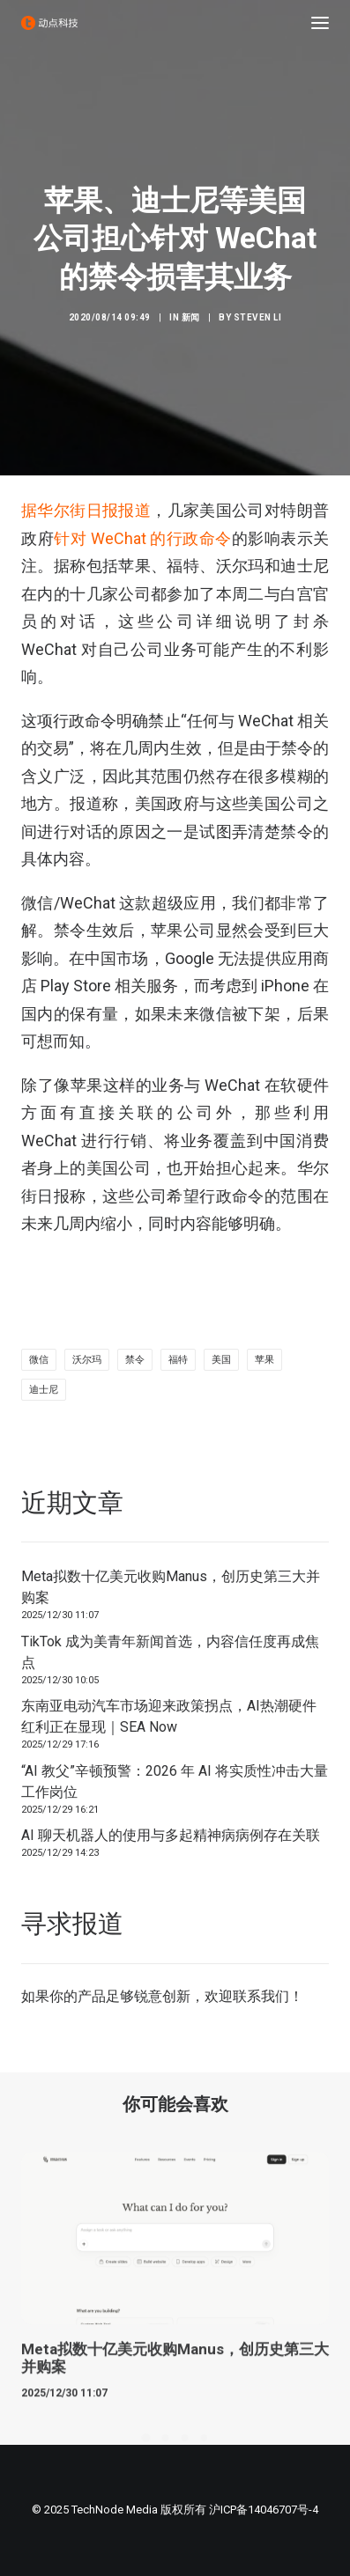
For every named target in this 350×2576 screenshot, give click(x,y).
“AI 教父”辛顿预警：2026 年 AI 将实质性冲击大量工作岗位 (174, 1781)
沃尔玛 (86, 1359)
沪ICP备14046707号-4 (263, 2509)
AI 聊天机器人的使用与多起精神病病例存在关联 (170, 1835)
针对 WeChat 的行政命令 (143, 538)
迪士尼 (43, 1389)
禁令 (135, 1359)
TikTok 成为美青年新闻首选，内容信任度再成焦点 (170, 1652)
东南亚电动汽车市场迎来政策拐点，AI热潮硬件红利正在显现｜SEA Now (168, 1716)
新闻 (191, 317)
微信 (38, 1359)
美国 (221, 1359)
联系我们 (261, 1996)
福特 (178, 1359)
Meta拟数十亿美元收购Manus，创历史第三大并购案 (170, 1587)
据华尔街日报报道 (86, 510)
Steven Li (258, 317)
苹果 (264, 1359)
